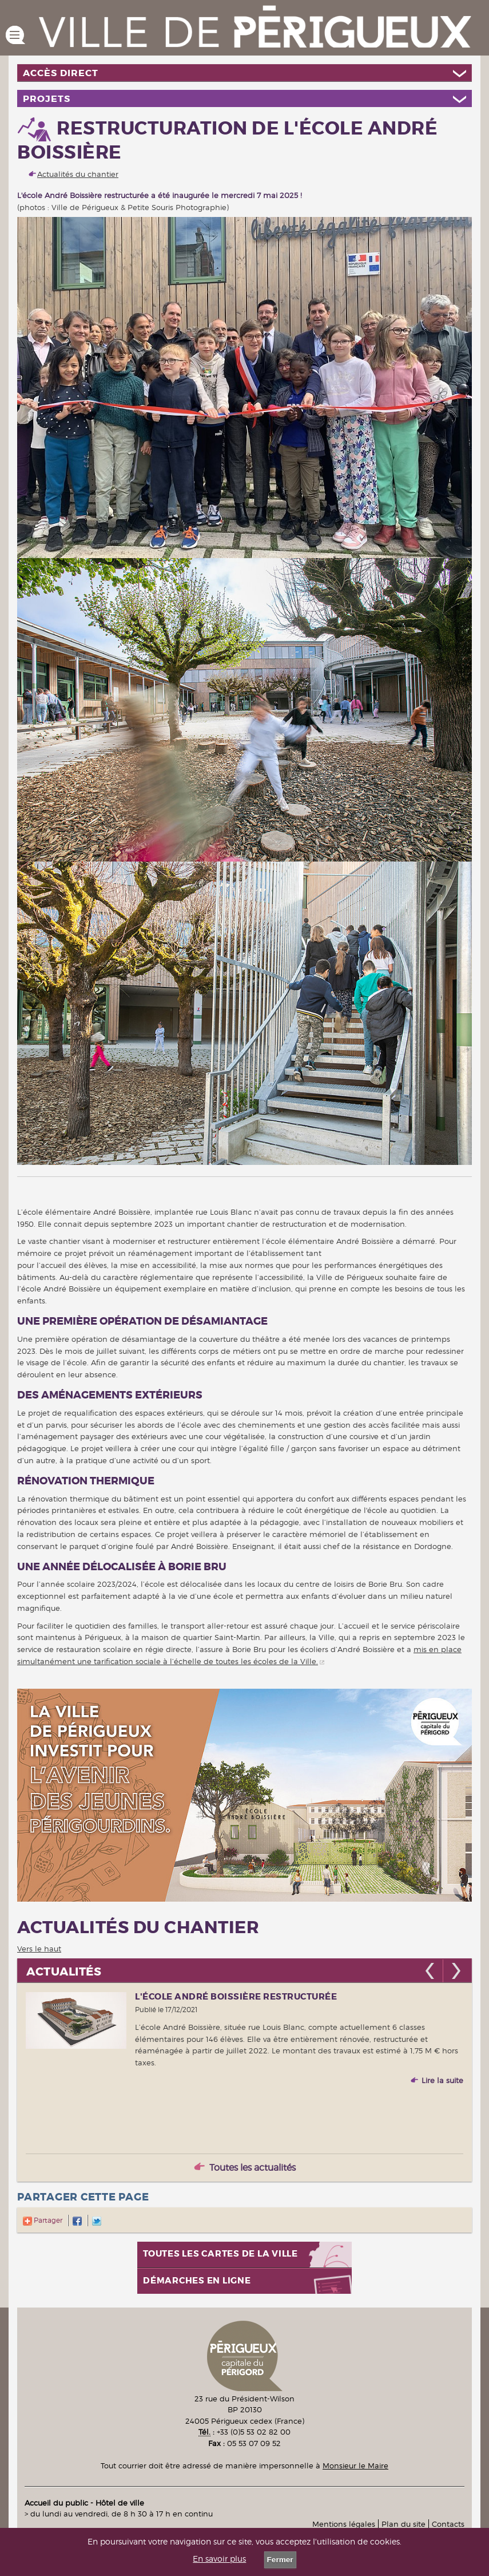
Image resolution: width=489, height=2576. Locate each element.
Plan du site (403, 2523)
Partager (42, 2220)
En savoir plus (219, 2558)
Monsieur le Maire (355, 2465)
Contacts (448, 2523)
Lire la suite (442, 2080)
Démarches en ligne (197, 2280)
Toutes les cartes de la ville (220, 2254)
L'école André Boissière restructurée (236, 1996)
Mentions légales (343, 2523)
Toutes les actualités (252, 2167)
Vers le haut (39, 1948)
